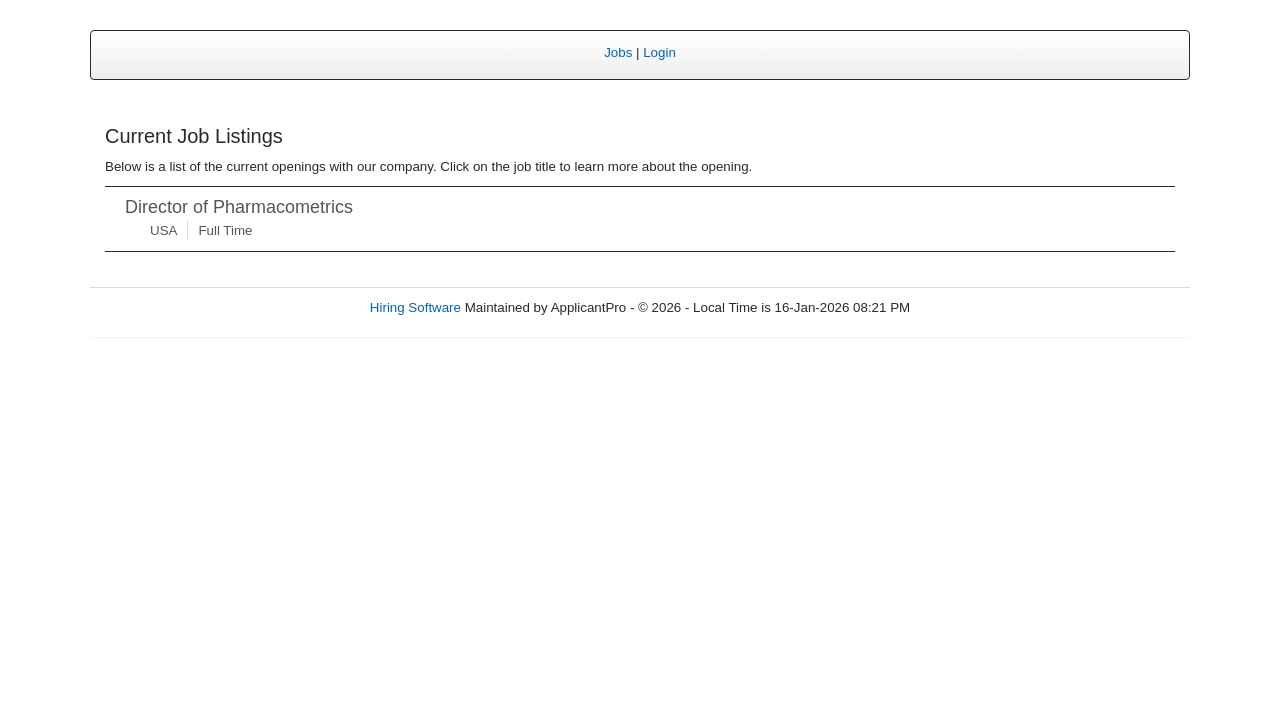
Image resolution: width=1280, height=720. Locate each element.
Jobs (618, 52)
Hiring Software (415, 307)
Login (659, 52)
